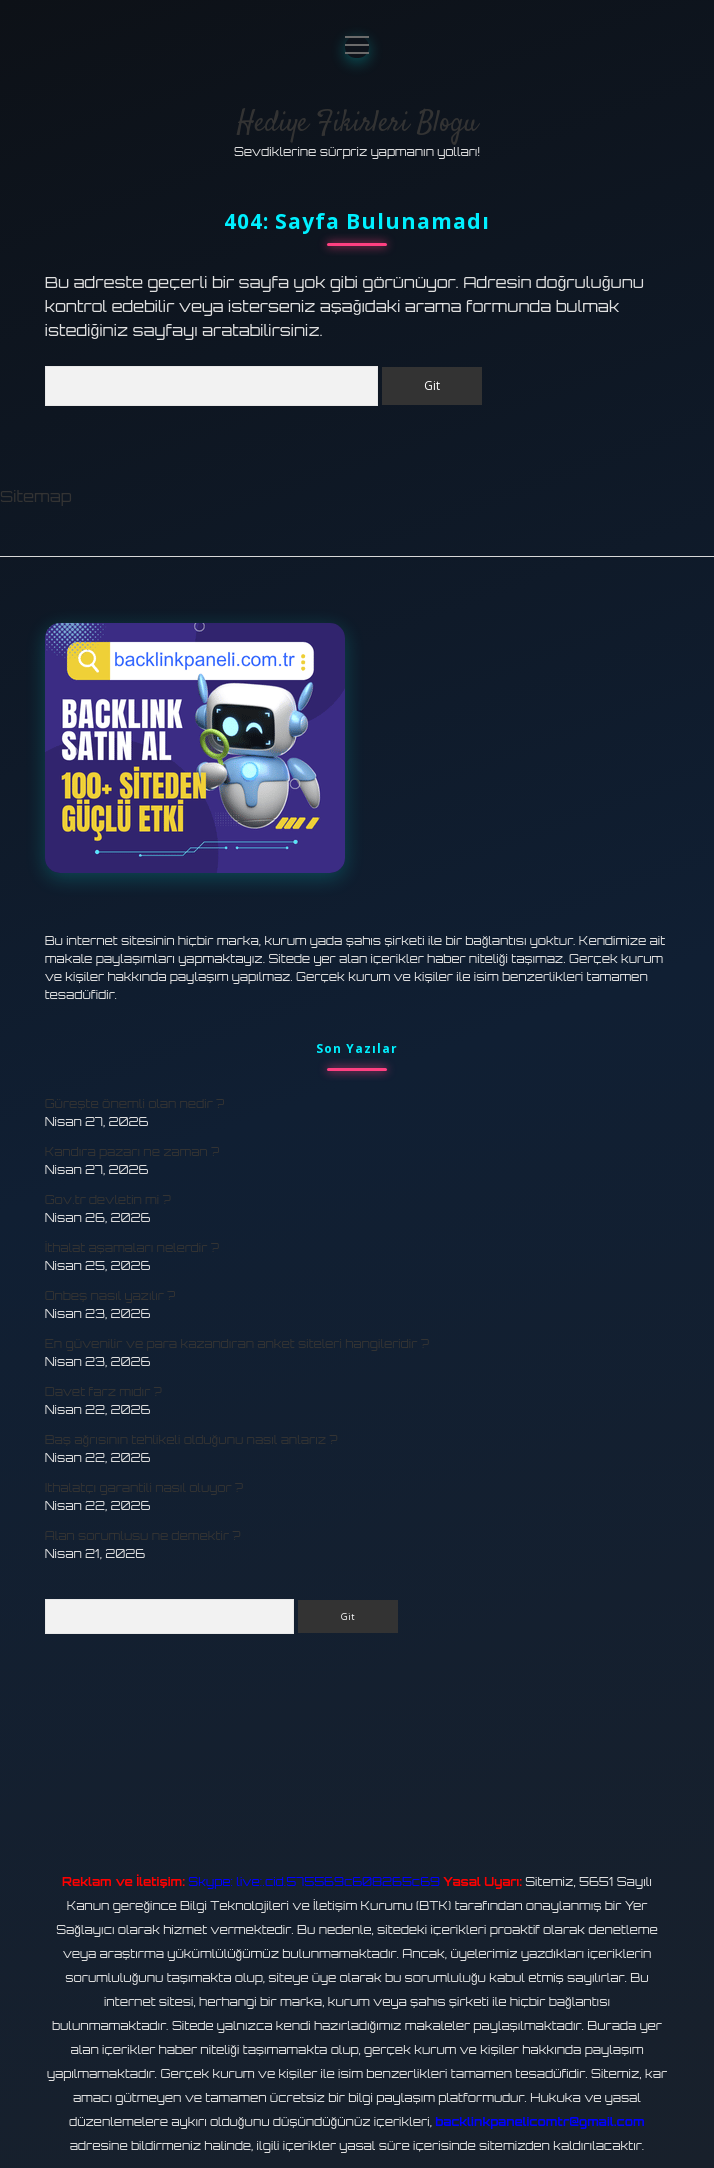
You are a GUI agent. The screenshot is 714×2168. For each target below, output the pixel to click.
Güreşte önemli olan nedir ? (135, 1103)
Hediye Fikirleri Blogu (357, 124)
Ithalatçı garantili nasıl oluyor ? (144, 1487)
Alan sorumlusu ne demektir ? (143, 1535)
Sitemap (36, 496)
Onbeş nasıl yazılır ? (110, 1295)
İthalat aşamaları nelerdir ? (132, 1247)
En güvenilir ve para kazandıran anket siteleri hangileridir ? (237, 1343)
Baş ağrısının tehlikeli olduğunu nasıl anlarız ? (191, 1439)
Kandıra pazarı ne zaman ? (132, 1151)
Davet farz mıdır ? (103, 1391)
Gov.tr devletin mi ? (108, 1199)
